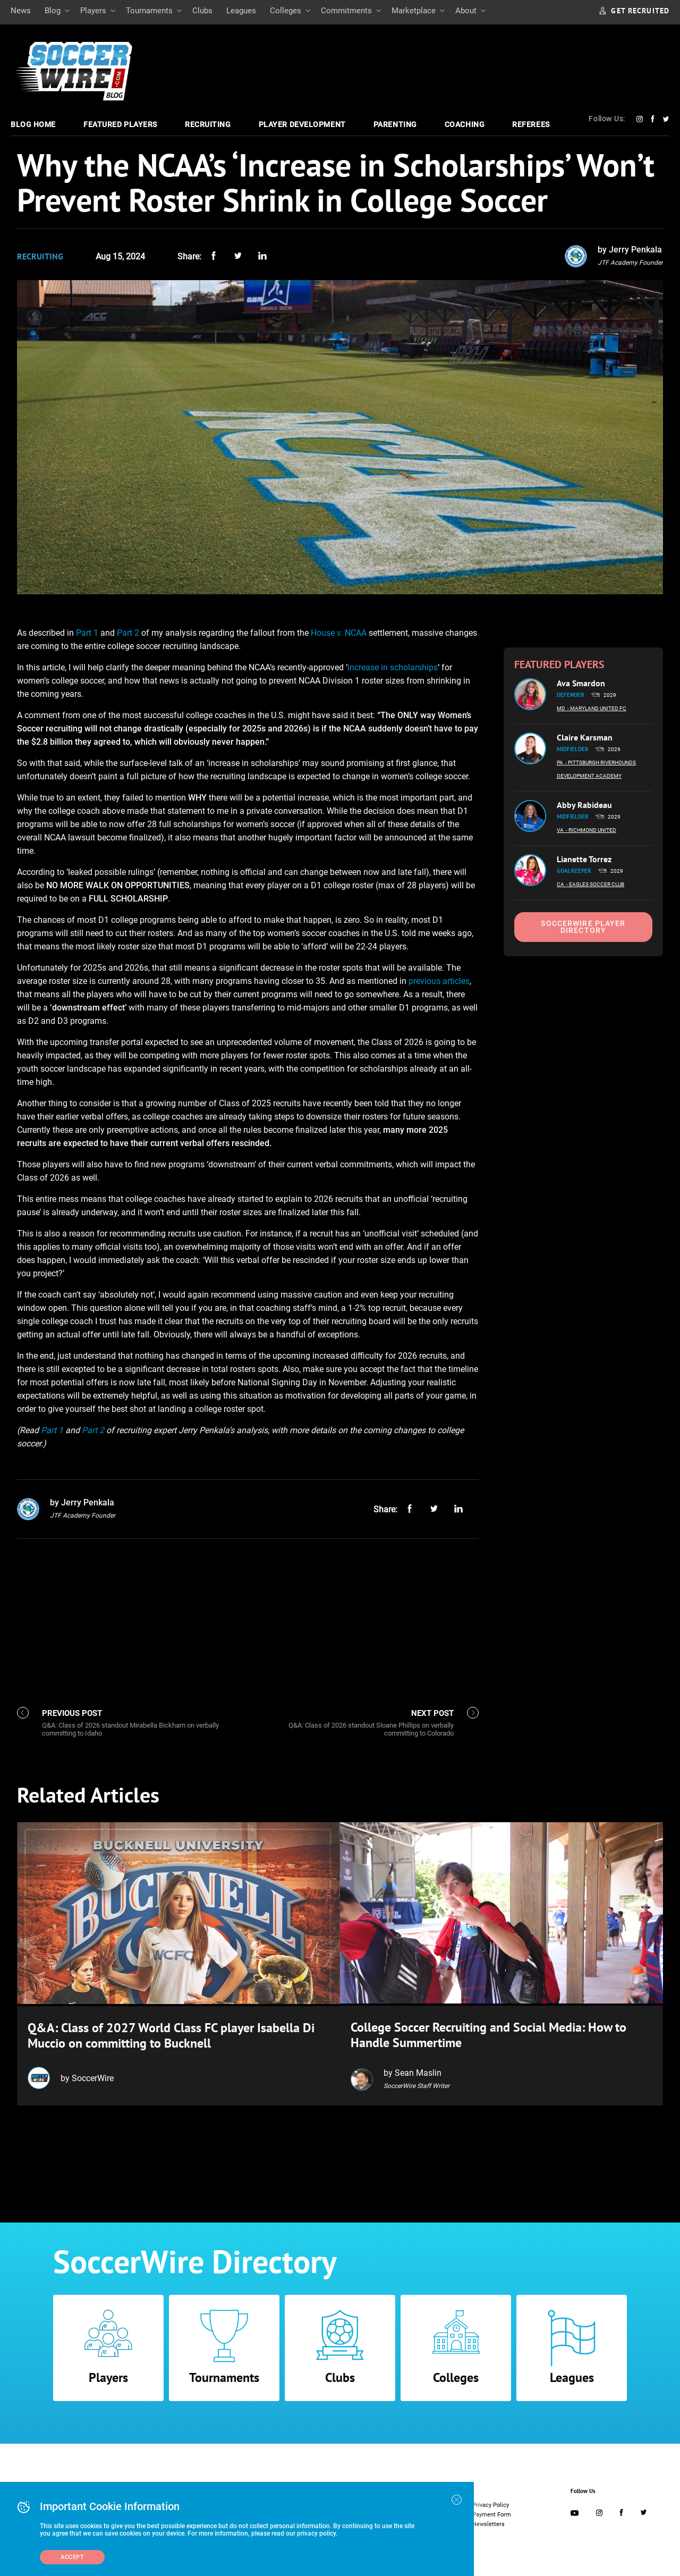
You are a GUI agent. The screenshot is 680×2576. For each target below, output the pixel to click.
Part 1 (87, 633)
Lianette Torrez (584, 859)
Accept (72, 2557)
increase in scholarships (392, 667)
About (466, 10)
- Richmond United (591, 830)
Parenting (395, 124)
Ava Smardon (581, 683)
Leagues (241, 10)
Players (93, 10)
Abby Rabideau (584, 804)
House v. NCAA (339, 633)
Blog (53, 10)
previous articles (439, 981)
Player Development (302, 124)
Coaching (464, 124)
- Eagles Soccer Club (595, 884)
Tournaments (149, 10)
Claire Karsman (585, 737)
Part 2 (128, 633)
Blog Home (33, 124)
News (21, 10)
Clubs (202, 10)
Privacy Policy (490, 2502)
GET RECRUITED (634, 10)
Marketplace (414, 10)
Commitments (346, 10)
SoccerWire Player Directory (583, 927)
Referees (530, 124)
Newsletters (488, 2522)
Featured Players (120, 124)
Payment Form (491, 2512)
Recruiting (208, 124)
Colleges (285, 10)
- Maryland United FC (596, 708)
